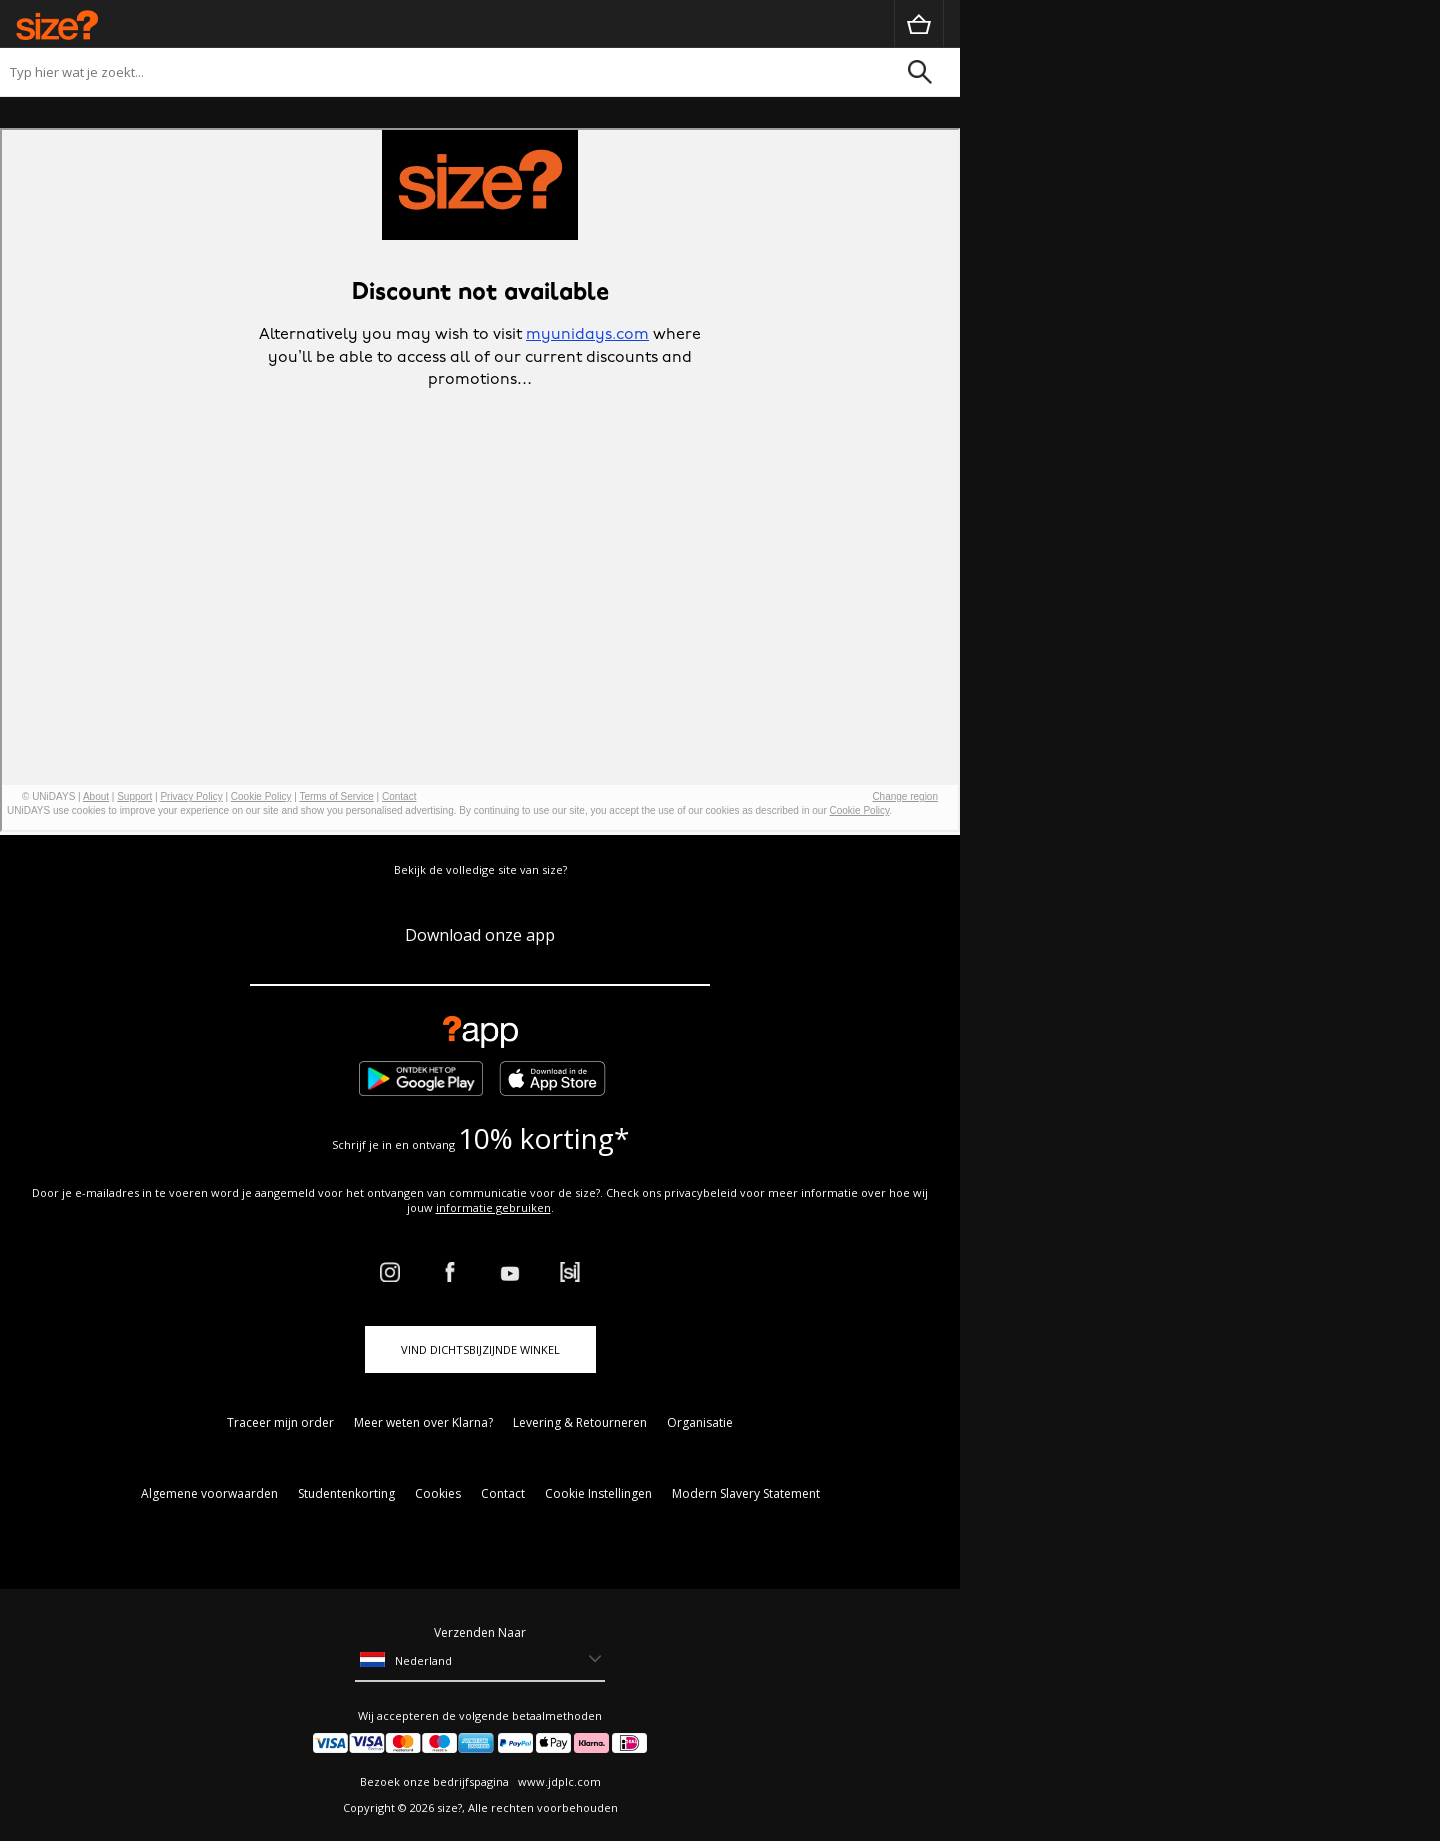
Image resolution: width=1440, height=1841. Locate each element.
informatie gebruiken (493, 1207)
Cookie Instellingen (598, 1493)
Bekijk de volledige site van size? (480, 869)
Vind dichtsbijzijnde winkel (480, 1349)
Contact (503, 1493)
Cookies (438, 1493)
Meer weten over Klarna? (423, 1422)
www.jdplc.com (558, 1781)
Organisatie (700, 1422)
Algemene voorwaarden (209, 1493)
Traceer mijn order (280, 1422)
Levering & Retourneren (580, 1422)
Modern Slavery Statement (746, 1493)
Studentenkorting (346, 1493)
